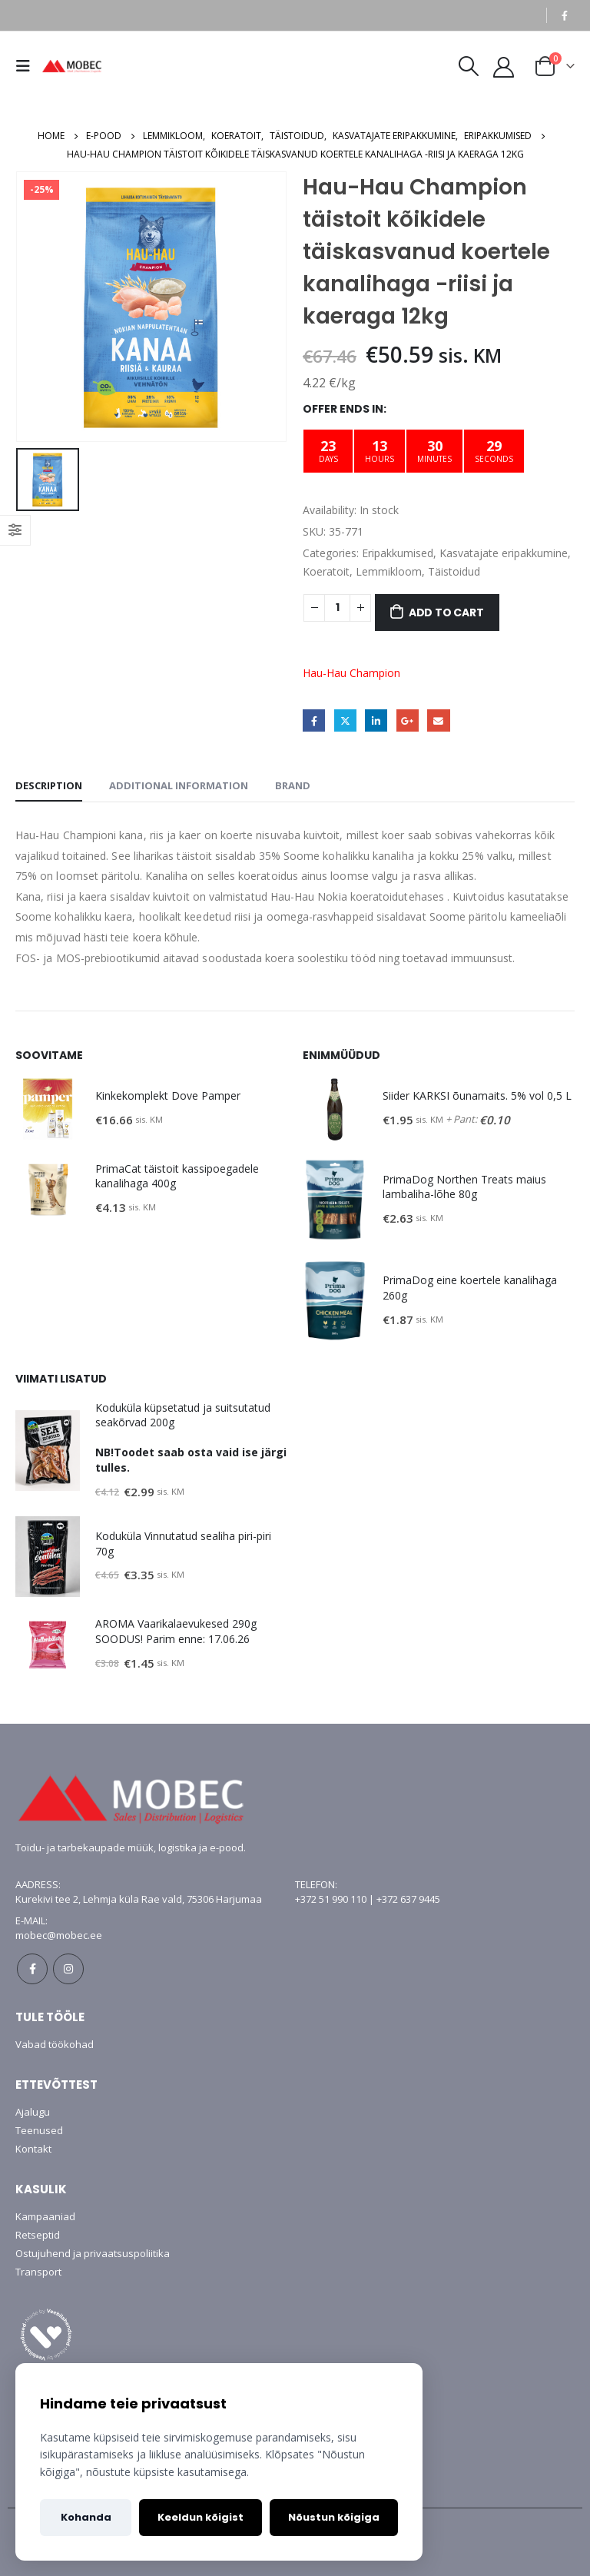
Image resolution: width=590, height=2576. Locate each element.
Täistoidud (454, 571)
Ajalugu (32, 2112)
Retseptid (37, 2235)
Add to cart (446, 612)
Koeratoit (326, 571)
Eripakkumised (397, 553)
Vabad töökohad (54, 2044)
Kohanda (86, 2517)
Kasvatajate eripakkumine (503, 553)
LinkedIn (376, 720)
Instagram (68, 1969)
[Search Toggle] (468, 66)
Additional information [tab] (178, 785)
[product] (47, 1109)
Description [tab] (48, 785)
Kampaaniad (45, 2216)
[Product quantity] (337, 608)
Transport (38, 2272)
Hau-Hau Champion (351, 673)
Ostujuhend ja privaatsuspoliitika (92, 2253)
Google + (407, 720)
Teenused (39, 2130)
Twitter (345, 720)
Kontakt (33, 2149)
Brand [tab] (292, 785)
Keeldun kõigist (200, 2517)
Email (438, 720)
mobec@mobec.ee (58, 1935)
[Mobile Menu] (26, 66)
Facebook (314, 720)
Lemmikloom (389, 571)
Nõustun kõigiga (334, 2517)
